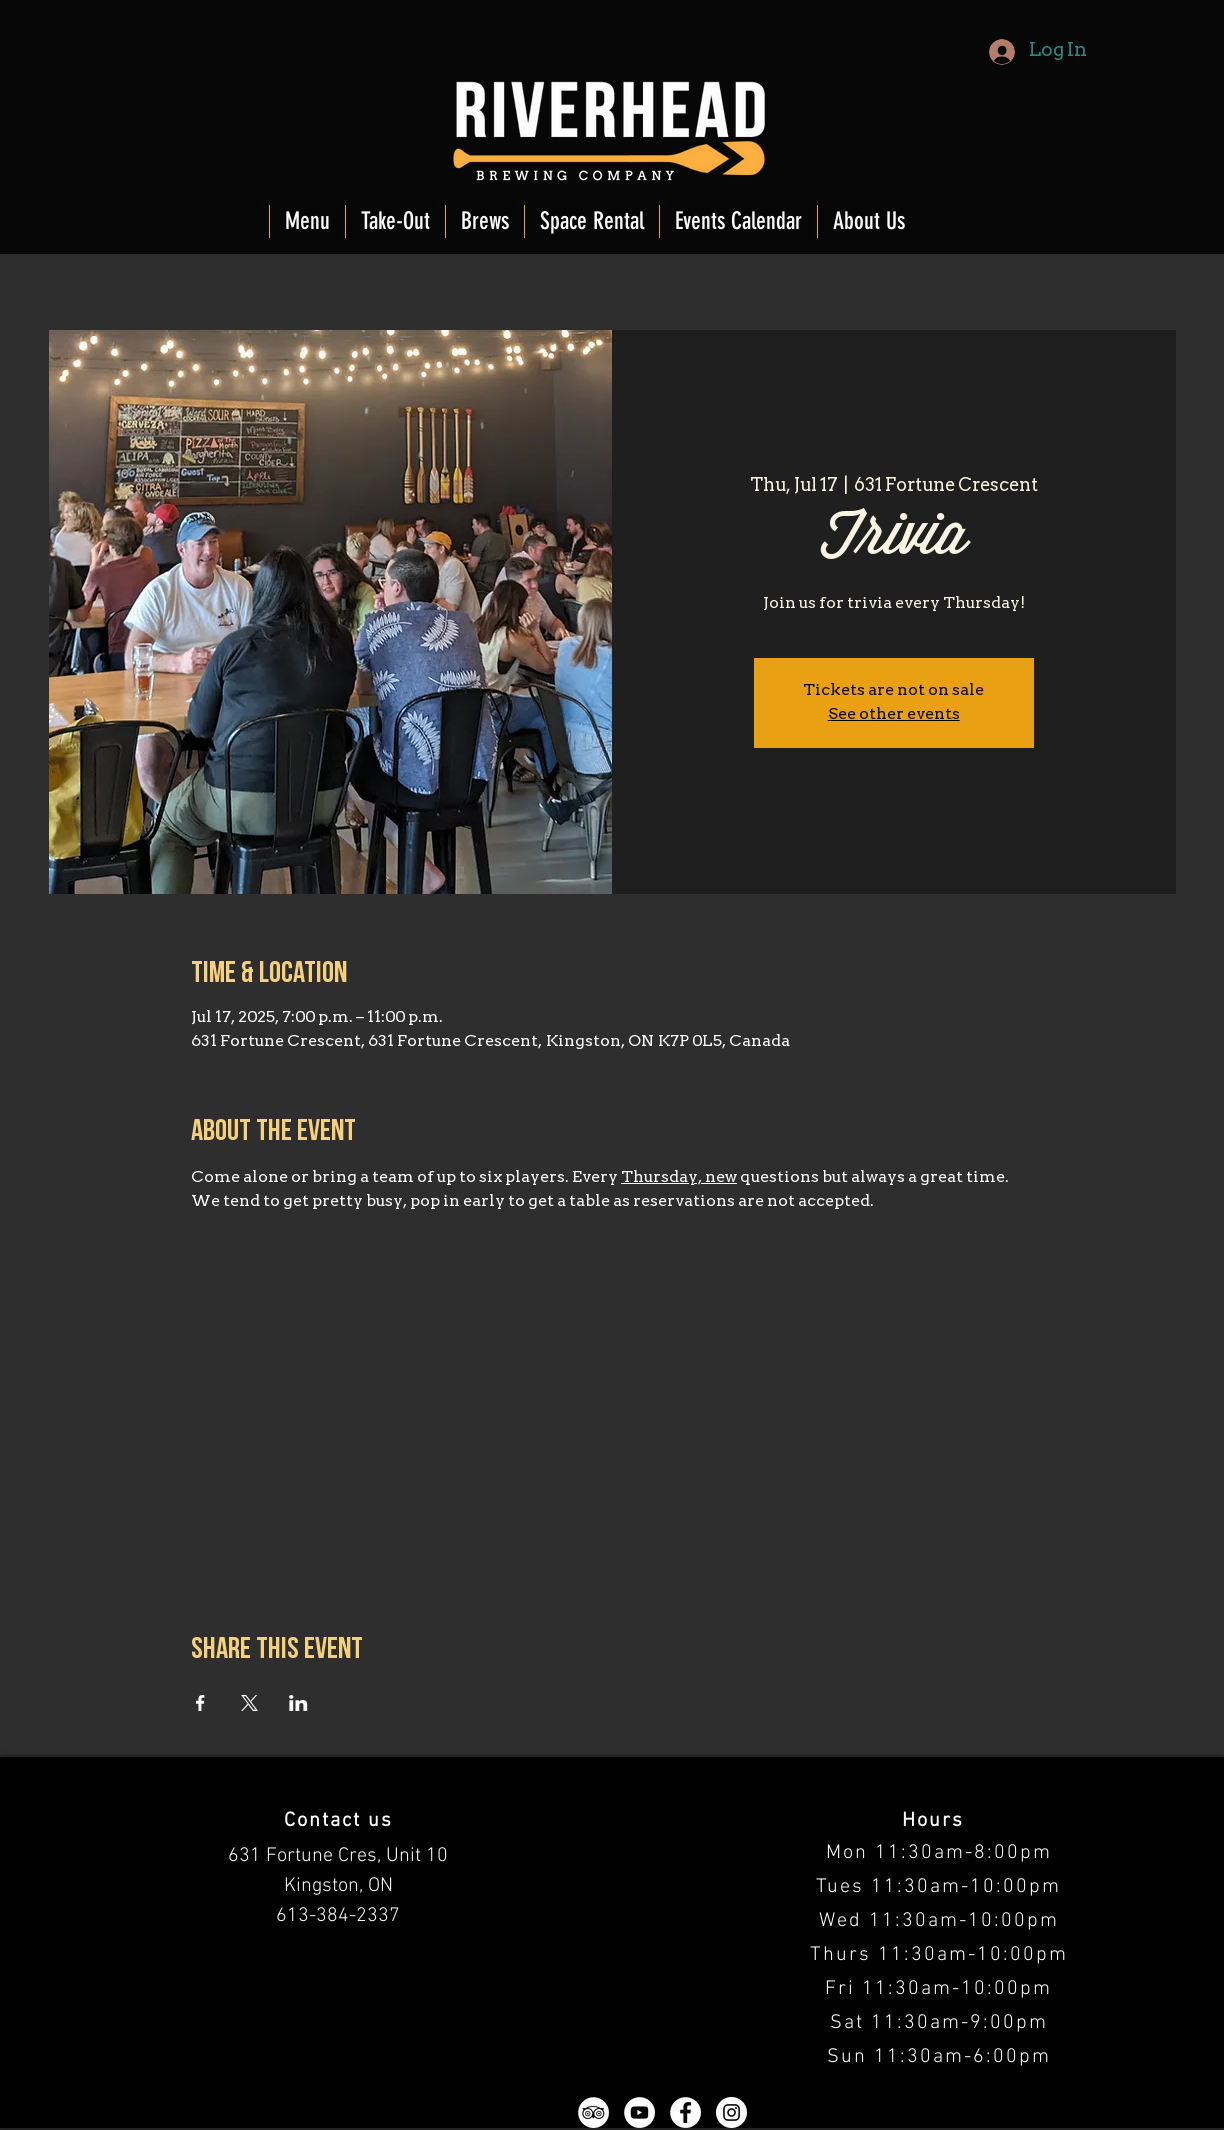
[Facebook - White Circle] (685, 2112)
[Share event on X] (249, 1703)
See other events (894, 715)
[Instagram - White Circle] (731, 2112)
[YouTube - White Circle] (639, 2112)
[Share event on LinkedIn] (298, 1703)
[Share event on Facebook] (200, 1703)
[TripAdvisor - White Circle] (593, 2112)
